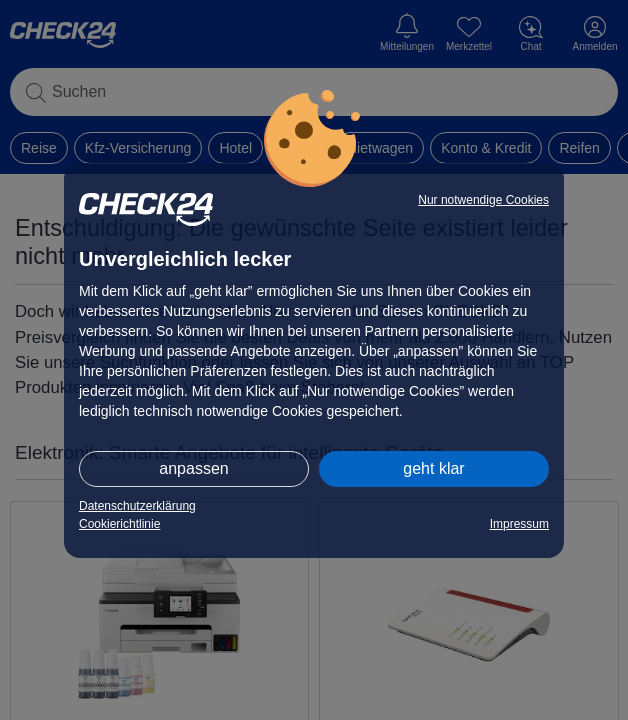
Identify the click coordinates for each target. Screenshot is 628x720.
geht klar (433, 468)
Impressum (519, 524)
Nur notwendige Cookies (483, 200)
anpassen (193, 468)
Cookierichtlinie (119, 524)
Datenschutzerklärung (137, 506)
